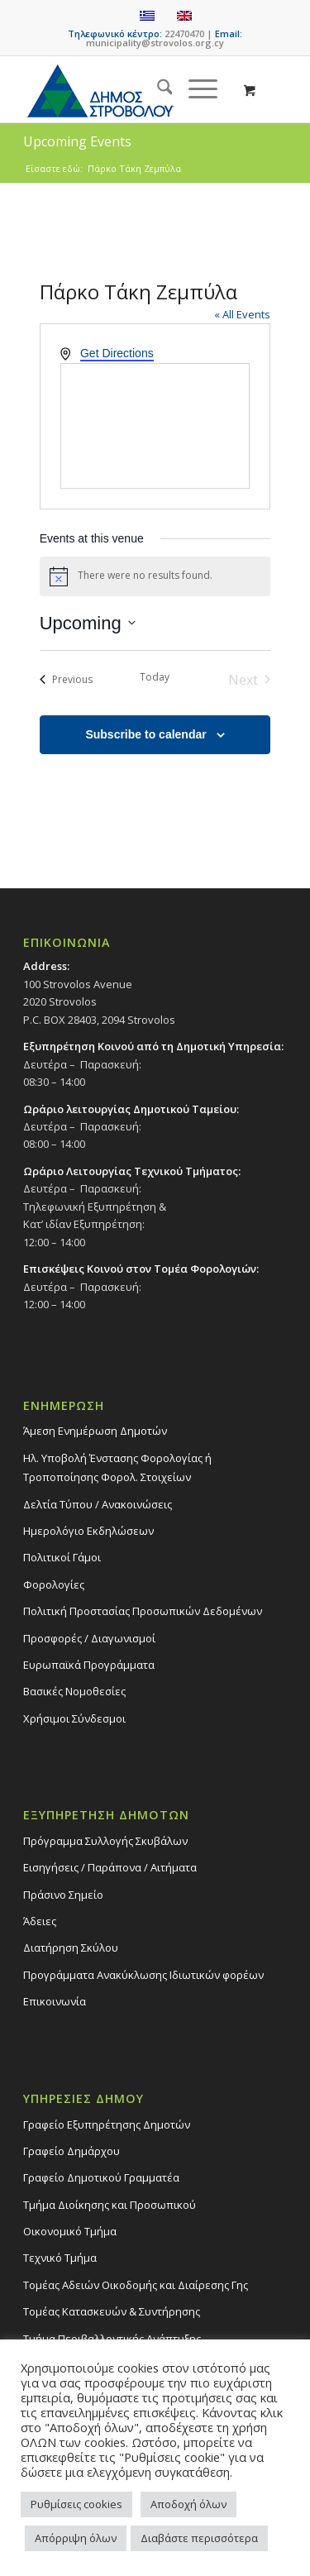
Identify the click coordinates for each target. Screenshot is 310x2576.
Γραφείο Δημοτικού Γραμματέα (101, 2177)
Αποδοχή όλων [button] (188, 2504)
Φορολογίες (53, 1584)
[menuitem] (157, 89)
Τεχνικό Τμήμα (60, 2257)
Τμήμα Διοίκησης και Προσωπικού (109, 2204)
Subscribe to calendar (145, 734)
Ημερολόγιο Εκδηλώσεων (88, 1530)
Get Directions (117, 353)
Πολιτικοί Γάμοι (62, 1557)
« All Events (242, 314)
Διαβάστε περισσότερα (199, 2538)
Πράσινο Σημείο (63, 1894)
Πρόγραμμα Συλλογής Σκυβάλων (105, 1840)
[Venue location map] (155, 426)
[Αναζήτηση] (157, 89)
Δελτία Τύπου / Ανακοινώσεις (97, 1504)
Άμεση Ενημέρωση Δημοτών (95, 1430)
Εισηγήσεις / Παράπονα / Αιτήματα (110, 1867)
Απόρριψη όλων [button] (76, 2538)
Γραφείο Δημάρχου (71, 2150)
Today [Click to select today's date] (154, 677)
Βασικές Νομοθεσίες (74, 1691)
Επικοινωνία (54, 2001)
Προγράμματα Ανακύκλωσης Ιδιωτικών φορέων (143, 1974)
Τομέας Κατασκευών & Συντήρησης (111, 2311)
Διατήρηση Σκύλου (70, 1947)
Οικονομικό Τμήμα (70, 2231)
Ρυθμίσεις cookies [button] (76, 2504)
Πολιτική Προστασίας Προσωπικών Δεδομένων (142, 1610)
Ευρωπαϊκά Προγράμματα (89, 1664)
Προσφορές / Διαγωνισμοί (89, 1638)
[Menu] (194, 89)
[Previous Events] (66, 680)
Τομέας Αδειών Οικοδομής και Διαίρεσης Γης (135, 2284)
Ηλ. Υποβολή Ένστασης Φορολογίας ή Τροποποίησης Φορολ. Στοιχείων (117, 1467)
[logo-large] (128, 89)
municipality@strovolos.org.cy (155, 42)
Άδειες (39, 1921)
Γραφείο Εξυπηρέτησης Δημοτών (106, 2124)
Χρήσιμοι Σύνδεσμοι (74, 1718)
